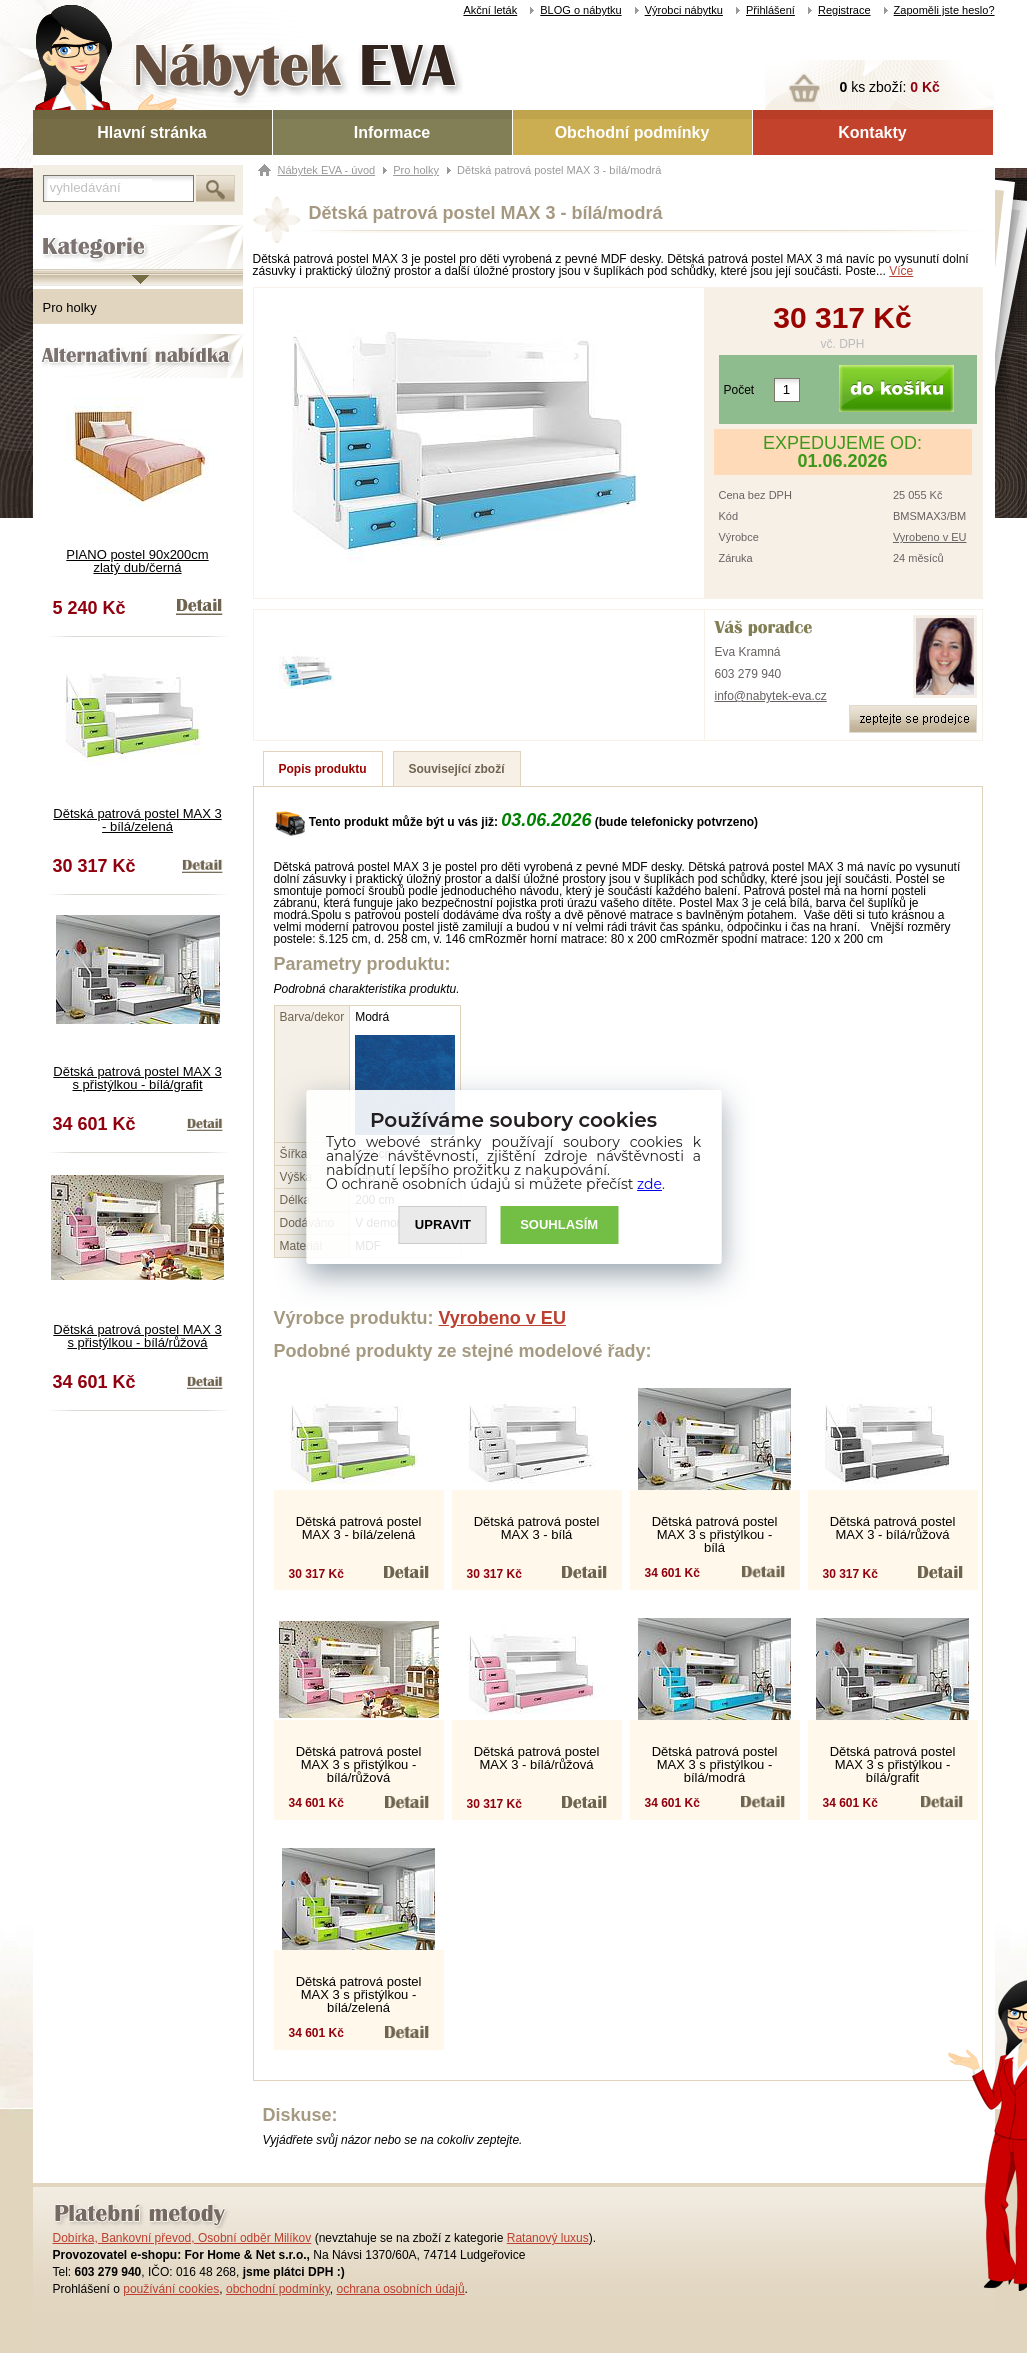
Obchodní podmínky (632, 132)
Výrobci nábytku (684, 10)
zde (649, 1184)
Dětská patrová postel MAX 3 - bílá (537, 1528)
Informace (392, 132)
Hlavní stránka (151, 132)
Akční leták (490, 10)
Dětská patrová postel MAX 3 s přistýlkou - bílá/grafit (137, 1078)
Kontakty (872, 132)
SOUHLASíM (559, 1224)
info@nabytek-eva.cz (771, 696)
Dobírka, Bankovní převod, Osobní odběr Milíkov (182, 2238)
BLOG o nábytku (580, 10)
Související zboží (457, 769)
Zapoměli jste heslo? (944, 10)
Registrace (844, 10)
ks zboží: (890, 87)
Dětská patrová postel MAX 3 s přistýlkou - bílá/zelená (359, 1994)
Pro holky (70, 307)
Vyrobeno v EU (930, 537)
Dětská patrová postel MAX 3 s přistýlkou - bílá (715, 1534)
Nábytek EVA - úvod (327, 170)
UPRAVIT (443, 1224)
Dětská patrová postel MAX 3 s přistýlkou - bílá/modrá (715, 1764)
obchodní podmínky (278, 2289)
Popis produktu (323, 769)
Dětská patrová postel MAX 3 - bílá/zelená (137, 820)
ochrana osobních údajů (400, 2289)
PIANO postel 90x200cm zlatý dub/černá (137, 561)
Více (901, 271)
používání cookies (171, 2289)
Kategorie (60, 231)
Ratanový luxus (548, 2238)
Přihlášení (770, 10)
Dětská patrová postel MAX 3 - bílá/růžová (893, 1528)
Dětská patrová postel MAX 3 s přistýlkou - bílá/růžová (137, 1336)
